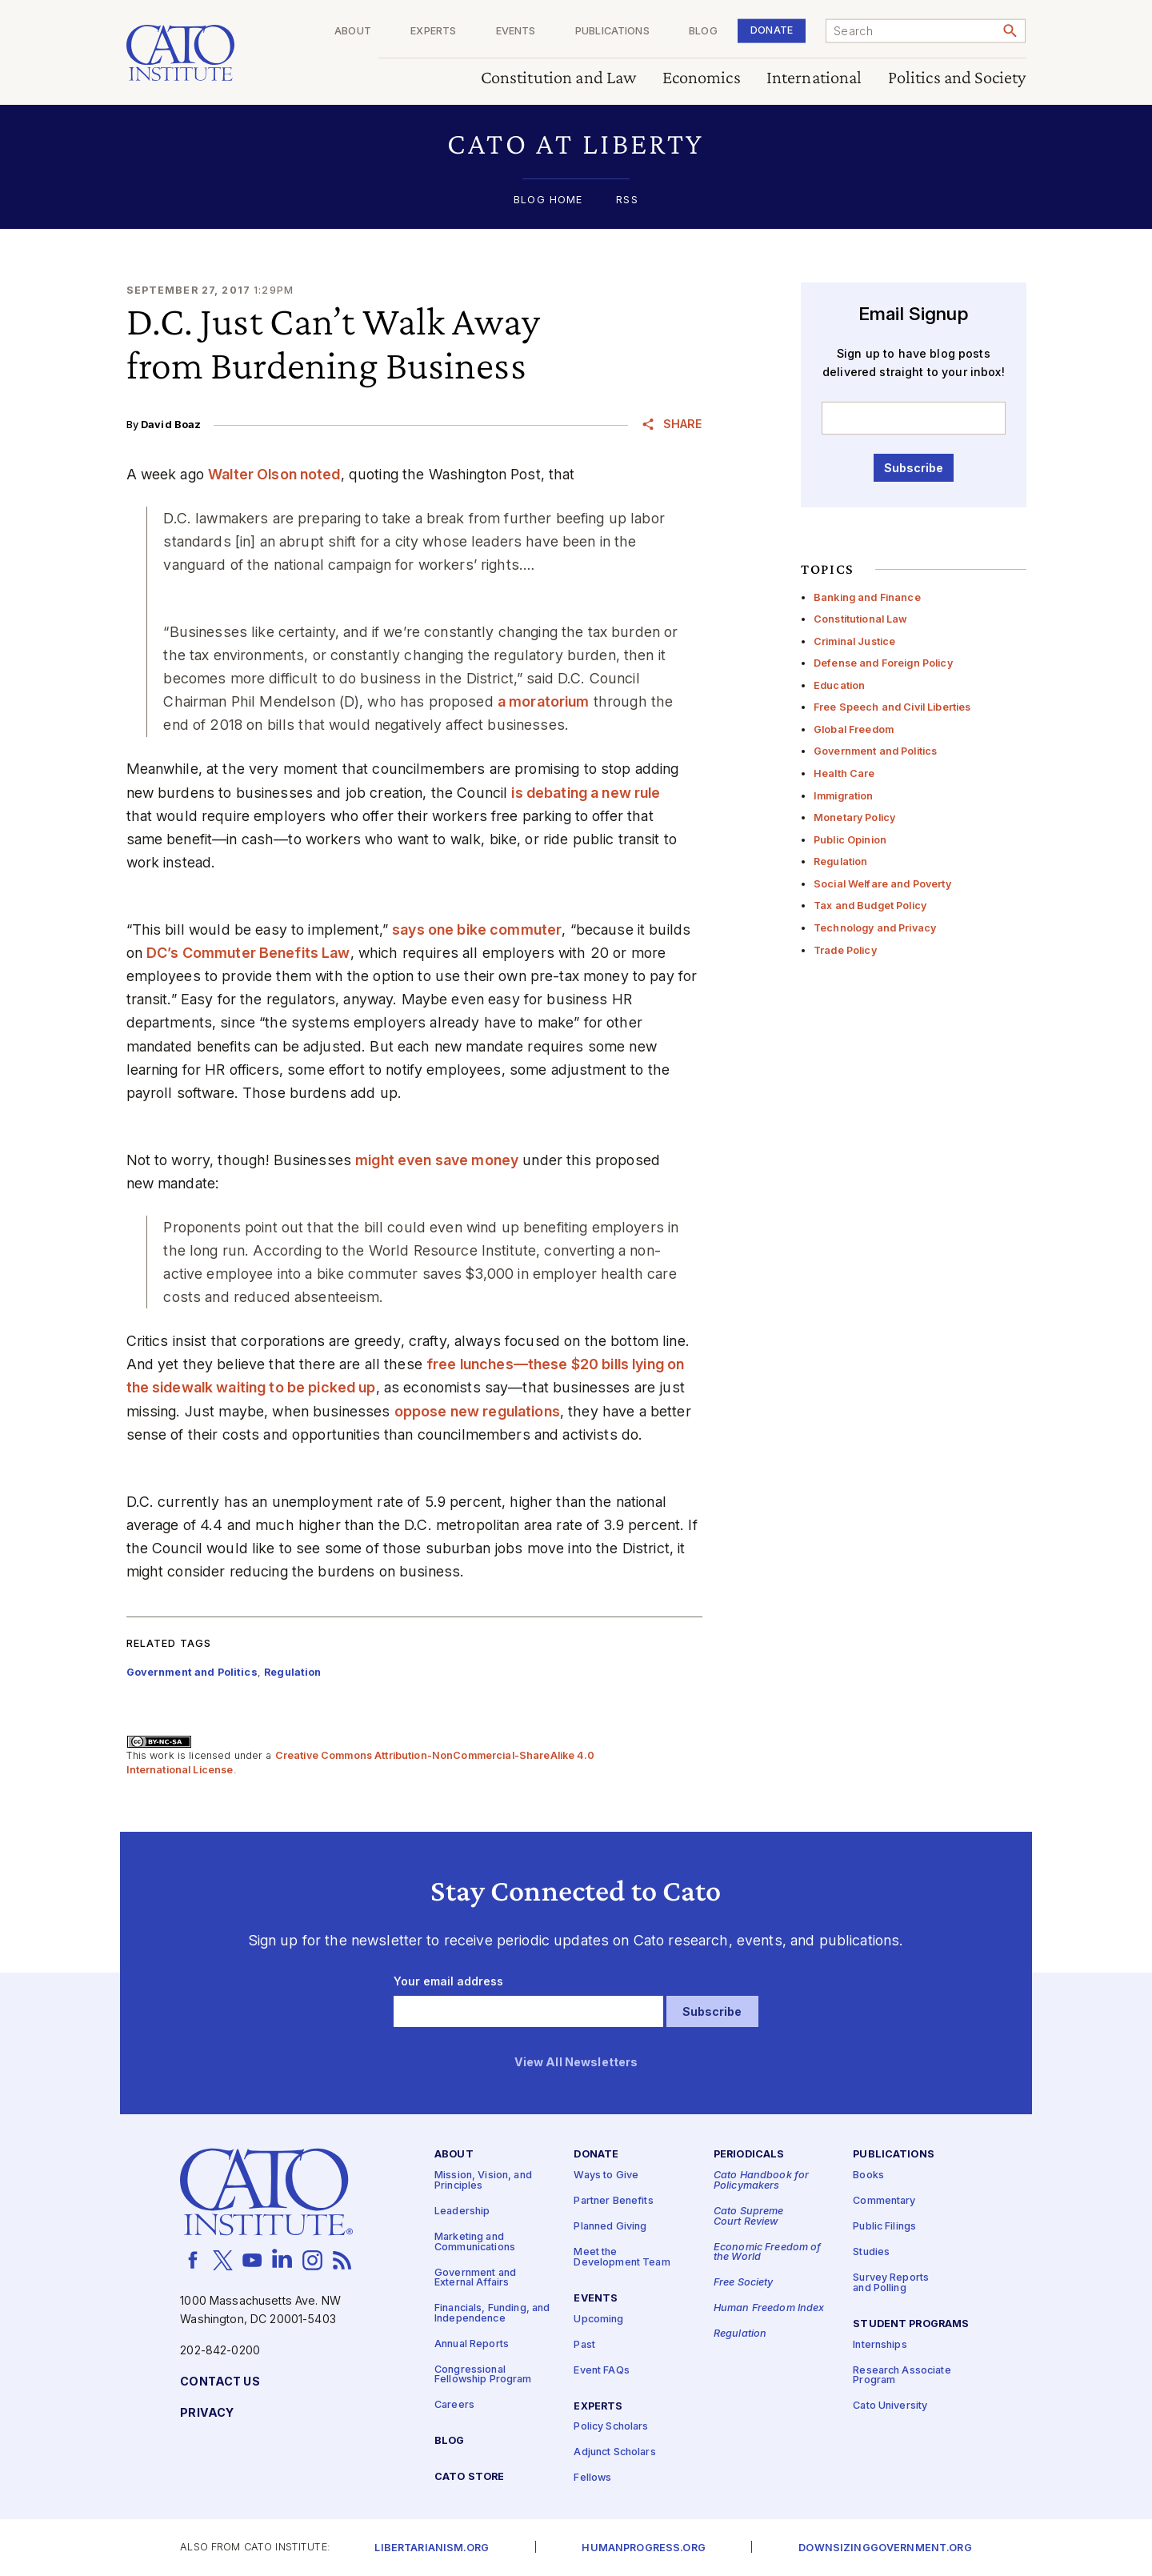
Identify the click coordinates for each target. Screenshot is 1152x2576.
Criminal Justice (854, 641)
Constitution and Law (559, 78)
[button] (576, 144)
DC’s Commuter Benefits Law (248, 952)
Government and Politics (875, 751)
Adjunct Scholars (614, 2452)
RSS (627, 200)
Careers (454, 2405)
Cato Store (469, 2477)
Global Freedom (854, 729)
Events (516, 31)
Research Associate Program (902, 2375)
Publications (612, 31)
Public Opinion (850, 840)
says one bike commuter (477, 929)
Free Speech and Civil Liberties (892, 707)
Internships (880, 2344)
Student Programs (911, 2323)
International (814, 78)
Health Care (844, 773)
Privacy (207, 2413)
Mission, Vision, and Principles (483, 2180)
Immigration (844, 796)
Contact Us (219, 2382)
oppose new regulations (477, 1411)
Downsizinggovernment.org (884, 2548)
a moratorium (544, 701)
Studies (871, 2252)
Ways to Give (606, 2175)
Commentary (884, 2201)
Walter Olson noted (274, 474)
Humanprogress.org (643, 2548)
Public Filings (884, 2226)
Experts (433, 31)
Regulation (840, 861)
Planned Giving (610, 2226)
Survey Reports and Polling (891, 2283)
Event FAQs (601, 2370)
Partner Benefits (613, 2201)
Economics (701, 78)
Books (868, 2175)
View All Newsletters (576, 2063)
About (352, 31)
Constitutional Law (861, 619)
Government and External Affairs (475, 2277)
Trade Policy (845, 950)
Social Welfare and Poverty (882, 884)
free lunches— (477, 1364)
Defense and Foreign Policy (883, 663)
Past (584, 2344)
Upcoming (598, 2319)
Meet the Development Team (622, 2257)
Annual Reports (471, 2344)
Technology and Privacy (875, 928)
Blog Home (548, 200)
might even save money (436, 1160)
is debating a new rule (585, 792)
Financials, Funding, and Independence (492, 2313)
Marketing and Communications (474, 2242)
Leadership (462, 2211)
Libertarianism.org (431, 2548)
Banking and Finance (867, 597)
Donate (771, 30)
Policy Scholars (611, 2427)
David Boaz (171, 425)
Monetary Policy (854, 817)
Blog (703, 31)
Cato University (890, 2406)
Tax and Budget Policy (870, 905)
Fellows (592, 2478)
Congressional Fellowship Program (483, 2375)
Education (839, 685)
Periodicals (749, 2154)
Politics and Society (957, 78)
